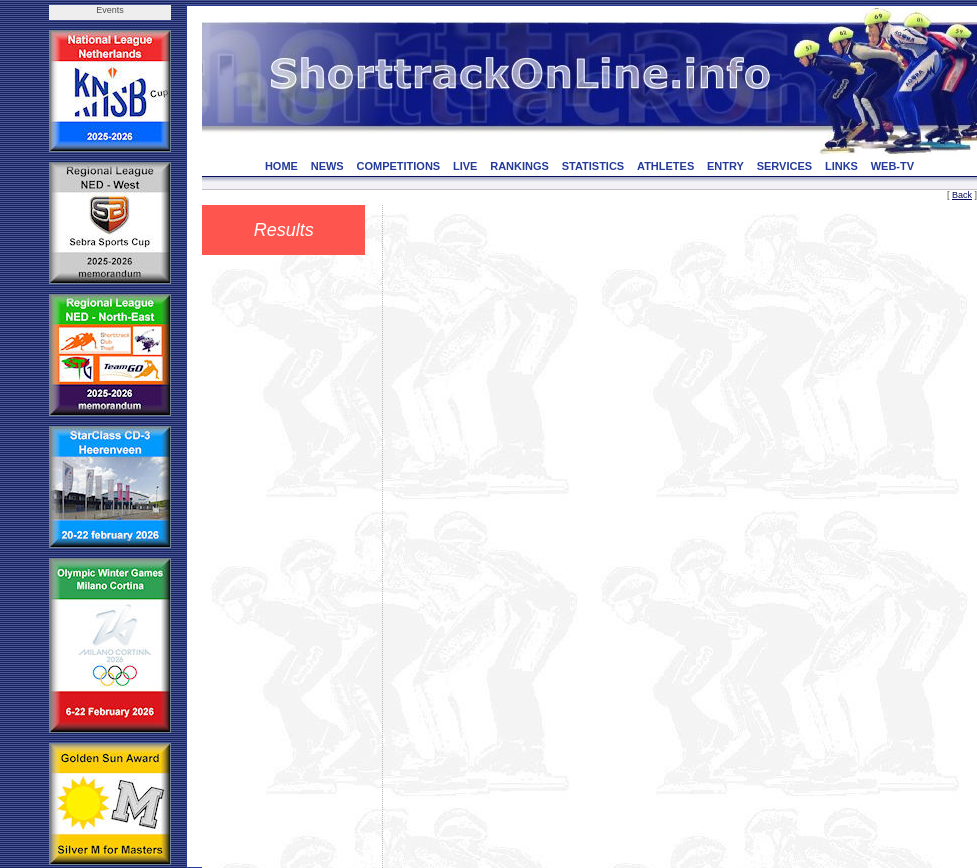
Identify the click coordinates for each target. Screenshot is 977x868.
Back (962, 195)
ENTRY (725, 166)
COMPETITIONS (398, 166)
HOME (281, 166)
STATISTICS (593, 166)
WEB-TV (892, 166)
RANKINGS (519, 166)
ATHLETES (665, 166)
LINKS (841, 166)
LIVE (465, 166)
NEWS (327, 166)
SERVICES (784, 166)
